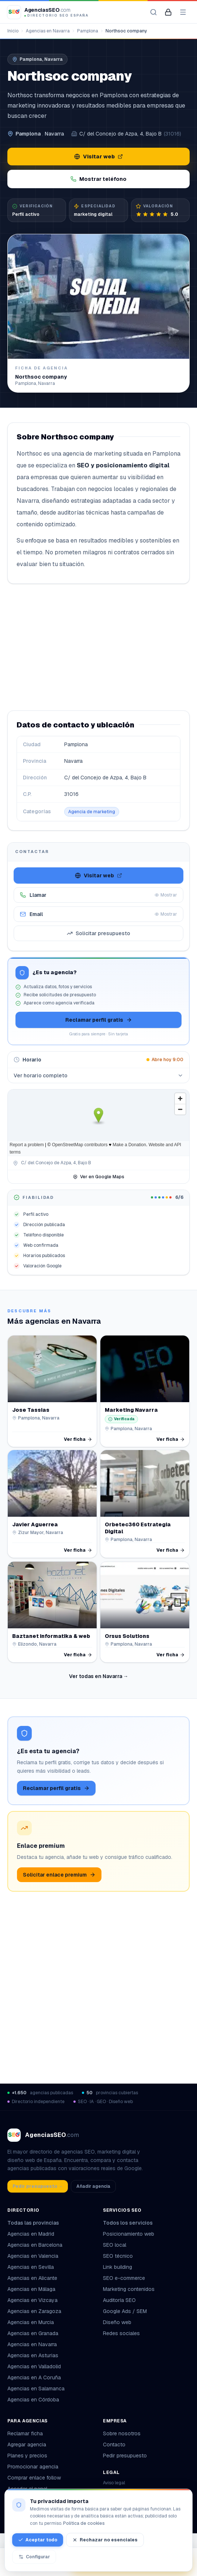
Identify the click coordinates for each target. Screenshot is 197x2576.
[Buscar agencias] (153, 12)
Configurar (34, 2557)
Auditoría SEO (119, 2300)
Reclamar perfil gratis (98, 1020)
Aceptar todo (37, 2540)
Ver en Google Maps (98, 1177)
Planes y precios (27, 2455)
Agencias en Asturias (32, 2355)
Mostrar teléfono (98, 179)
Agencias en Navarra (48, 31)
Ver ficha (78, 1439)
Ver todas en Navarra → (98, 1676)
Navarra (54, 133)
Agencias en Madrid (30, 2234)
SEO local (114, 2245)
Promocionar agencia (32, 2466)
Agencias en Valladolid (34, 2366)
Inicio (12, 31)
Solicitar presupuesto (98, 933)
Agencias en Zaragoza (34, 2311)
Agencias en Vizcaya (32, 2300)
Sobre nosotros (122, 2433)
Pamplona (87, 31)
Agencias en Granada (32, 2333)
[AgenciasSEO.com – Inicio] (48, 12)
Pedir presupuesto (125, 2455)
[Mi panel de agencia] (168, 12)
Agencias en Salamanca (36, 2388)
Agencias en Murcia (30, 2322)
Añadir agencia (93, 2186)
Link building (117, 2267)
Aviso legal (114, 2483)
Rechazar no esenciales (105, 2540)
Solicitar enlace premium (59, 1874)
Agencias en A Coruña (34, 2377)
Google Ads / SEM (125, 2311)
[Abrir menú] (183, 12)
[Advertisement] (98, 647)
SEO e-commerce (124, 2278)
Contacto (114, 2444)
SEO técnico (118, 2256)
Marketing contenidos (129, 2289)
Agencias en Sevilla (30, 2267)
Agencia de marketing (91, 812)
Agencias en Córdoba (33, 2399)
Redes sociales (121, 2333)
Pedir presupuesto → (38, 2186)
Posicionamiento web (128, 2234)
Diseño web (117, 2322)
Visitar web (98, 156)
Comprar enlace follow (34, 2477)
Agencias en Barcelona (34, 2245)
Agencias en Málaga (31, 2289)
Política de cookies (84, 2523)
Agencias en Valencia (32, 2256)
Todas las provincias (36, 2222)
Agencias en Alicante (32, 2278)
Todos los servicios (131, 2222)
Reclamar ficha (25, 2433)
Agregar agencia (26, 2444)
